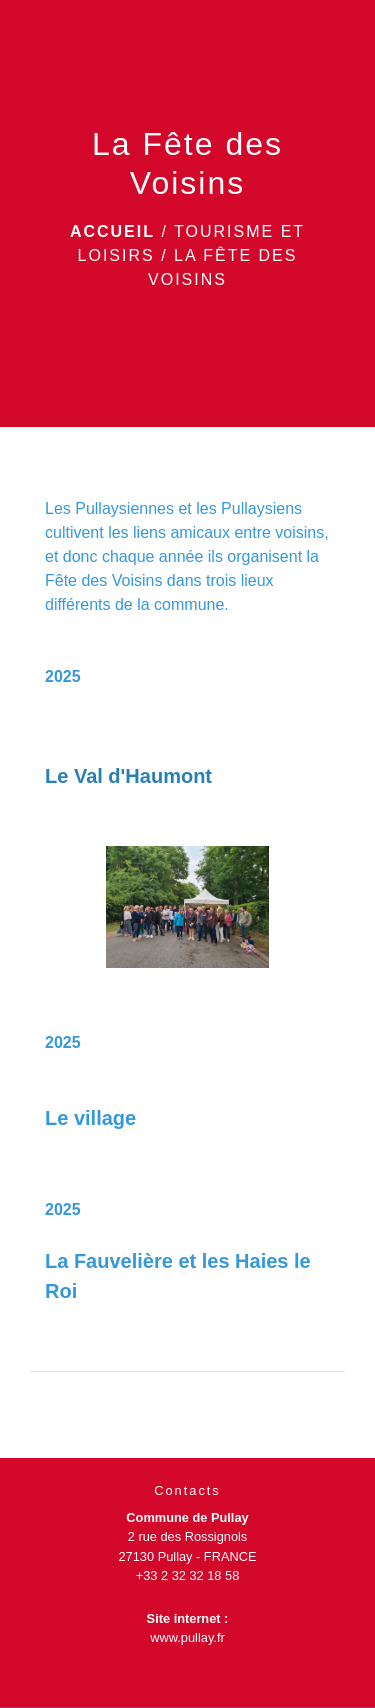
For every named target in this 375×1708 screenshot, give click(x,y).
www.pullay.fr (187, 1637)
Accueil (112, 231)
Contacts (187, 1490)
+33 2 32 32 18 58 (188, 1575)
